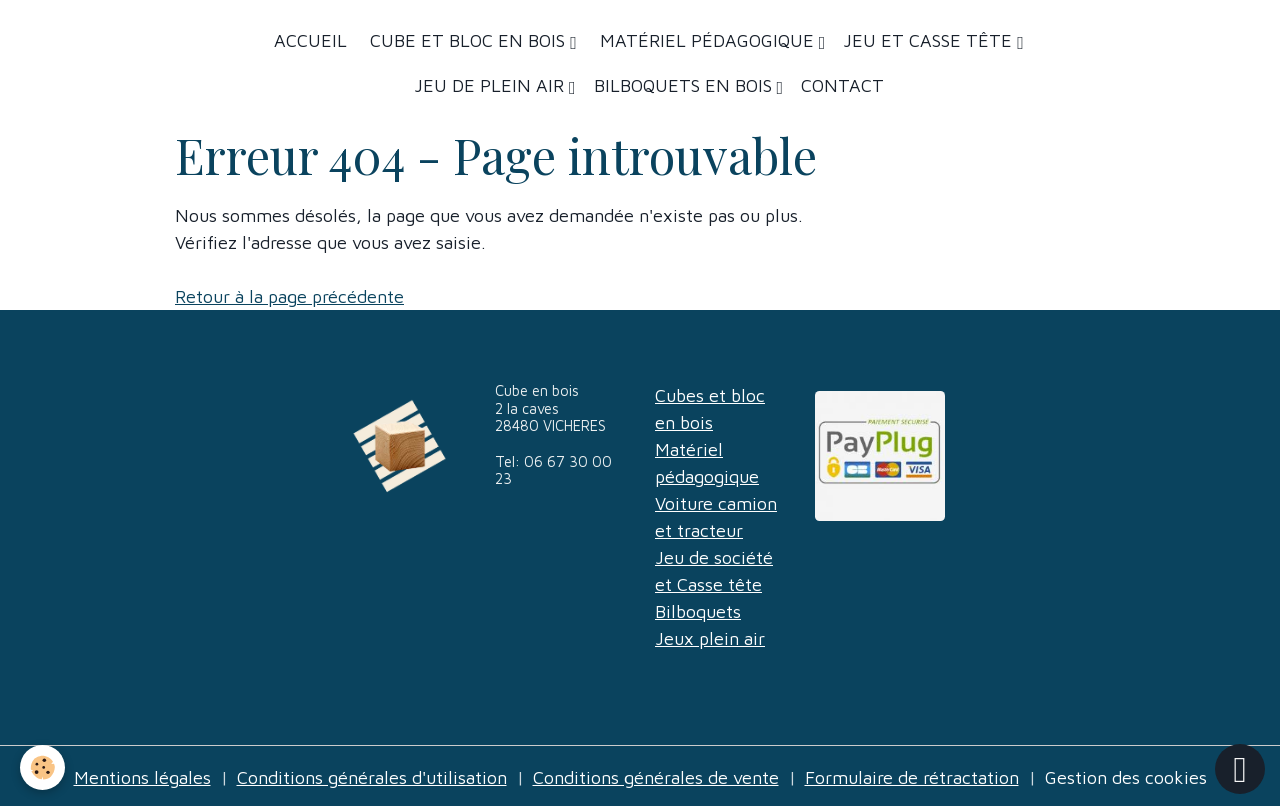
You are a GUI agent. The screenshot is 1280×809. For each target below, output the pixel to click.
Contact (842, 85)
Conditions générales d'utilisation (372, 777)
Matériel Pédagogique (707, 40)
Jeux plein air (710, 638)
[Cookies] (42, 767)
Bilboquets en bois (685, 85)
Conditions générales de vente (656, 777)
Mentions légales (142, 777)
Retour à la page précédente (289, 296)
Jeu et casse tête (930, 40)
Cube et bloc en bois (467, 40)
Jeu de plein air (491, 85)
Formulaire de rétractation (912, 777)
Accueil (310, 40)
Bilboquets (698, 611)
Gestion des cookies (1126, 777)
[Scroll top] (1240, 769)
